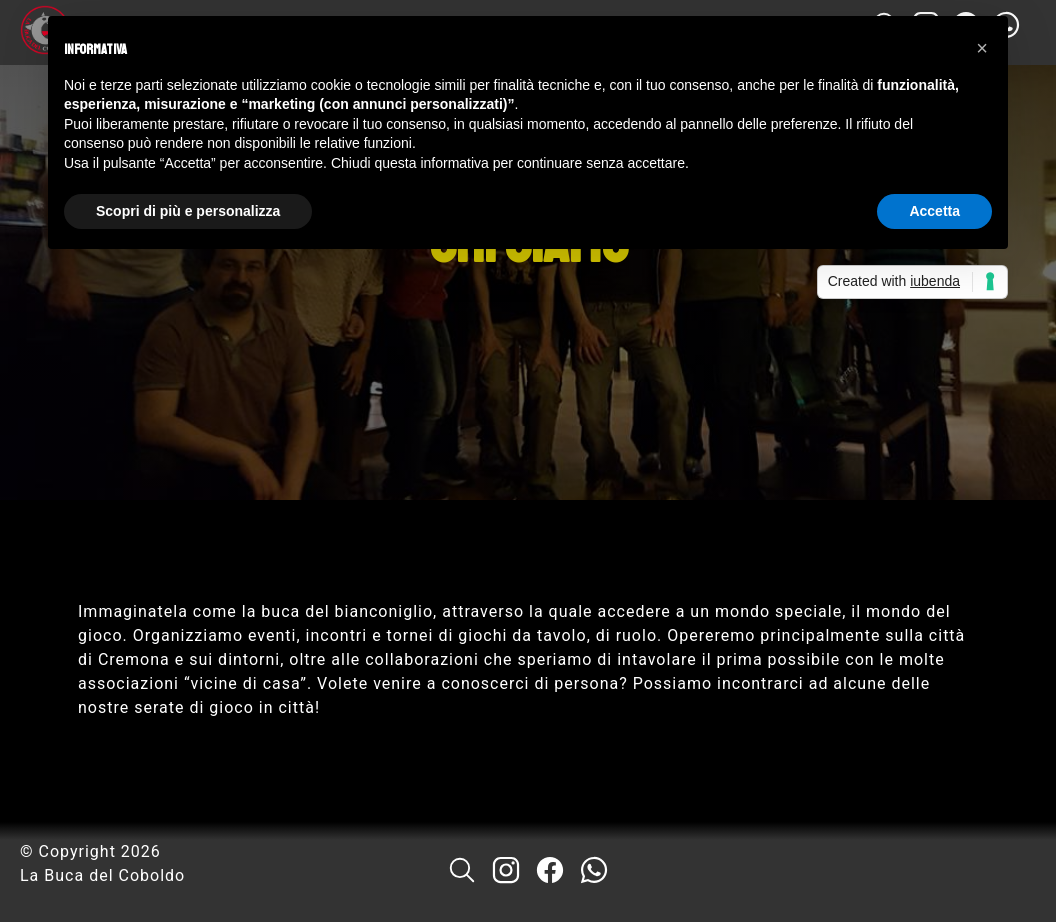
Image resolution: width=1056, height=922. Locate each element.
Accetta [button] (934, 211)
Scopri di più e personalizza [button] (188, 211)
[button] (982, 48)
